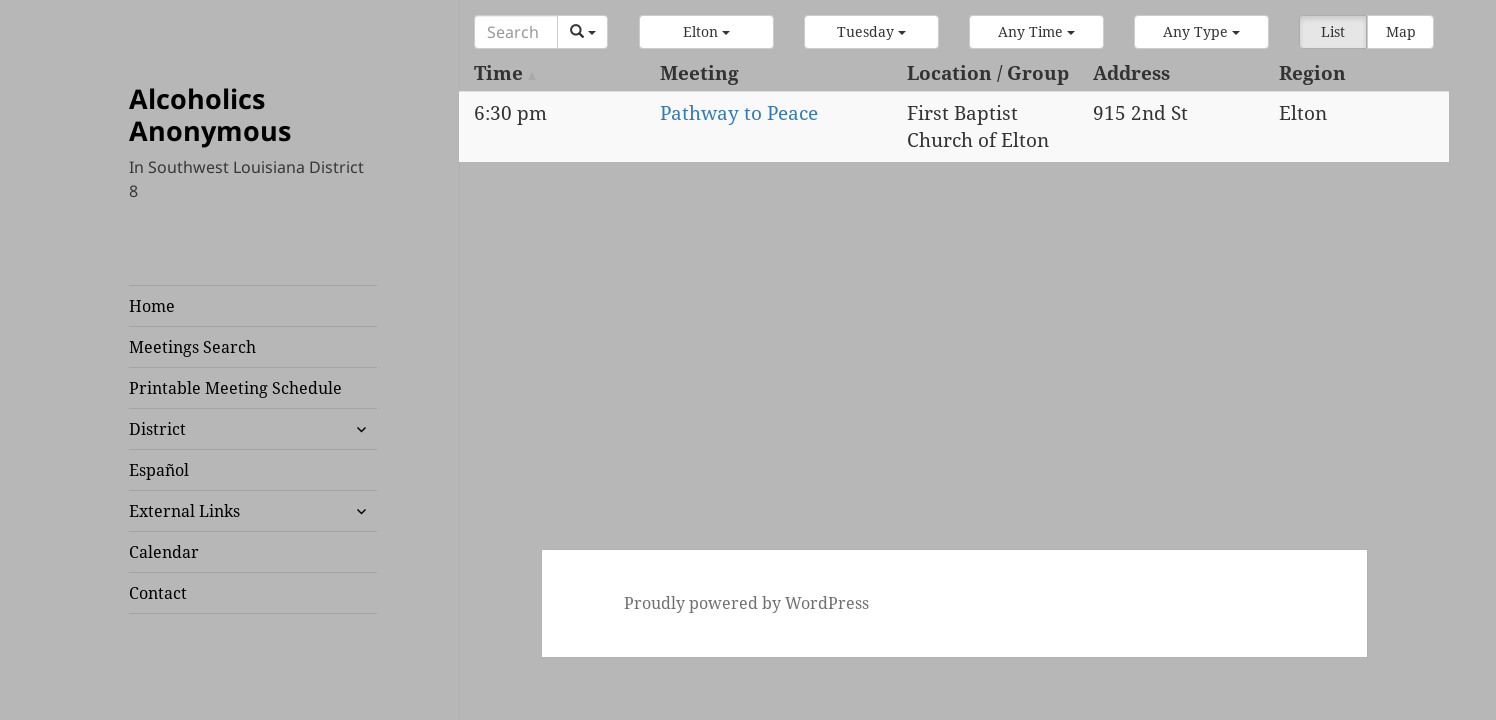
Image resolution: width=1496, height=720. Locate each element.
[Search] (516, 32)
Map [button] (1401, 31)
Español (159, 470)
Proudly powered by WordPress (746, 603)
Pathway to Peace (739, 113)
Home (152, 306)
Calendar (164, 552)
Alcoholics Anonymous (210, 114)
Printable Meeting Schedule (235, 388)
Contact (158, 593)
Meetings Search (192, 347)
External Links (184, 511)
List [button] (1333, 31)
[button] (706, 32)
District (157, 429)
